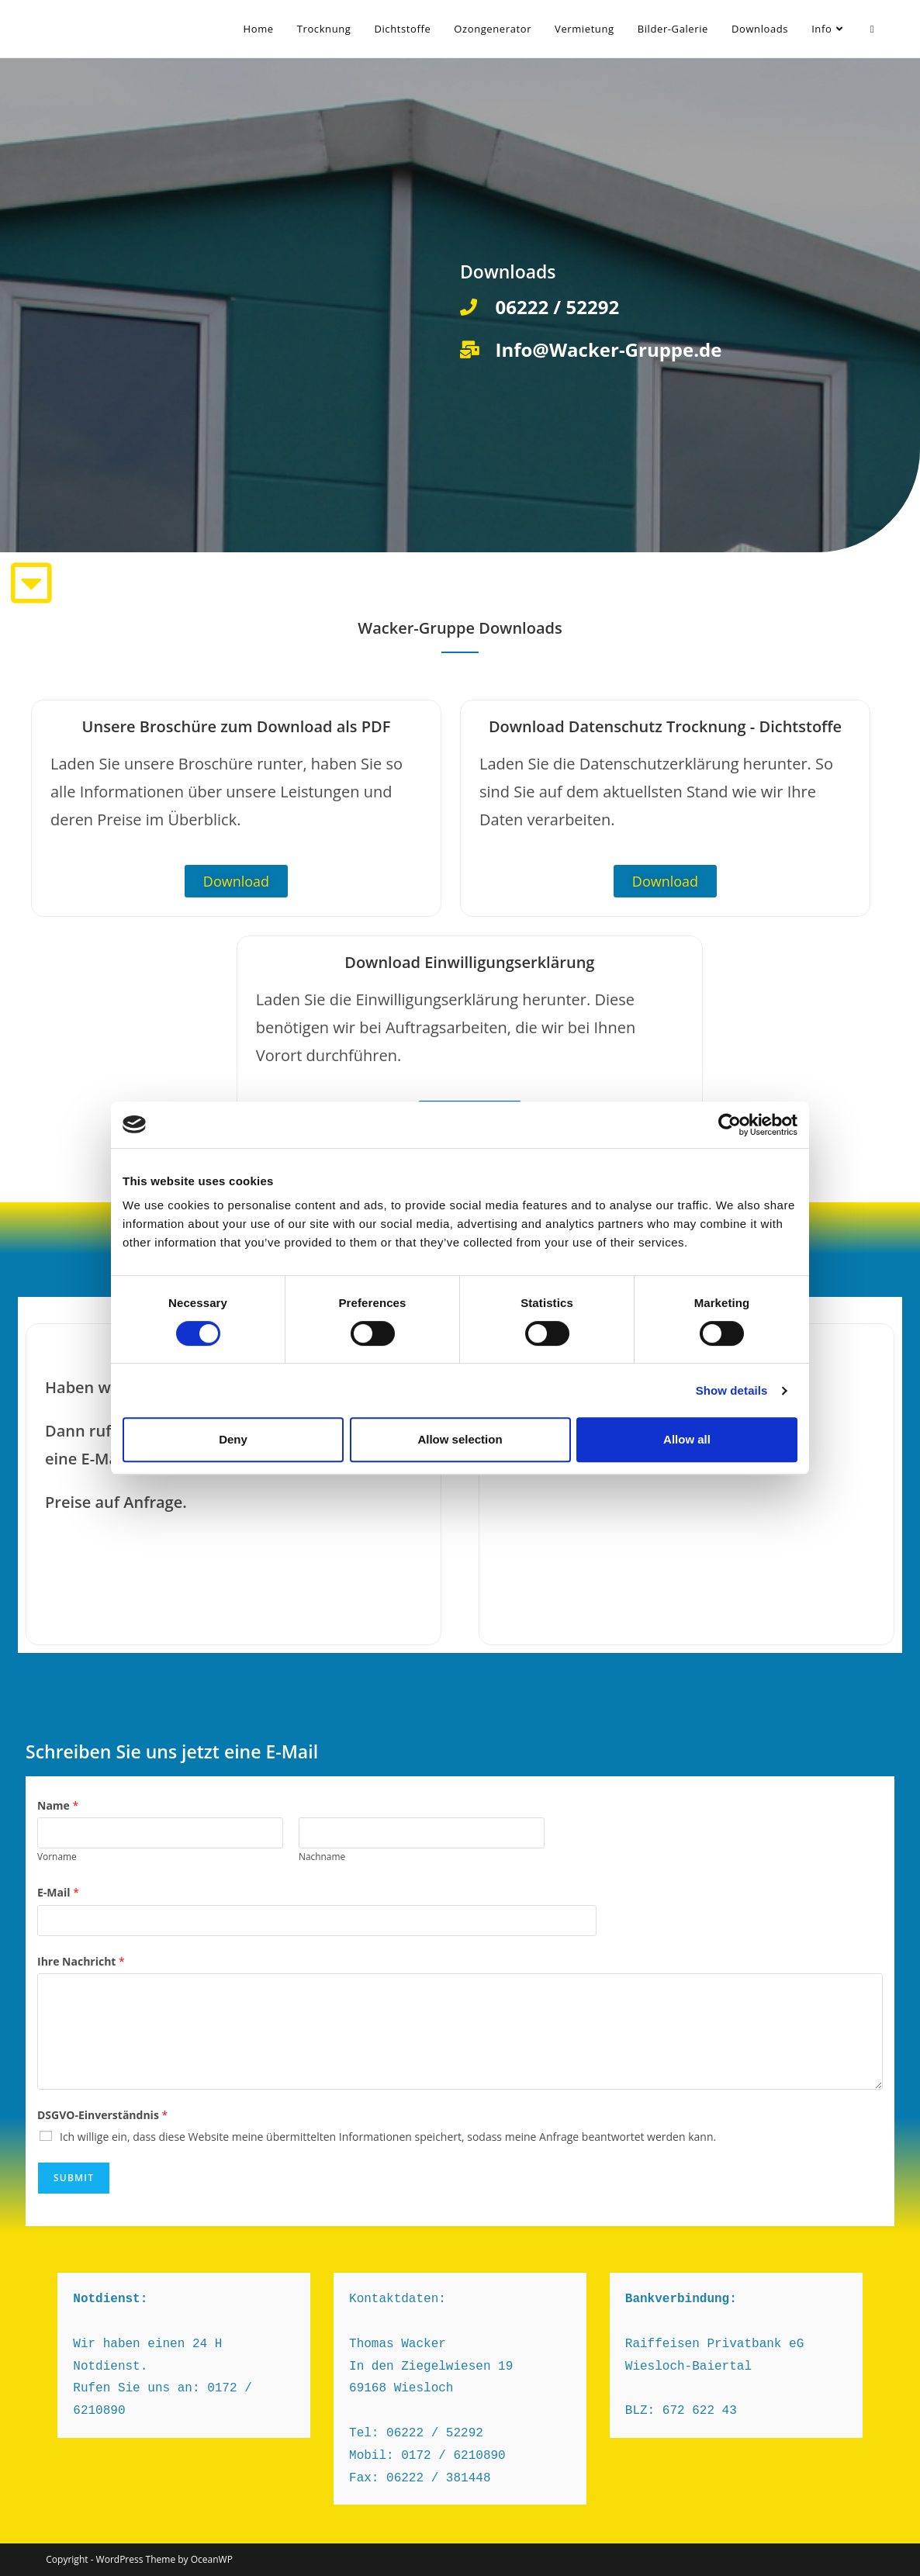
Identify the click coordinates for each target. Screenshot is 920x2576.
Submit (74, 2177)
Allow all (687, 1439)
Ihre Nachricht (81, 1961)
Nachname (322, 1856)
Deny (233, 1439)
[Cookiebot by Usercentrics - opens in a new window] (729, 1124)
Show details (732, 1390)
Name (57, 1805)
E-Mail (58, 1892)
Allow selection (459, 1439)
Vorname (57, 1856)
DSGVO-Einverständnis (102, 2114)
